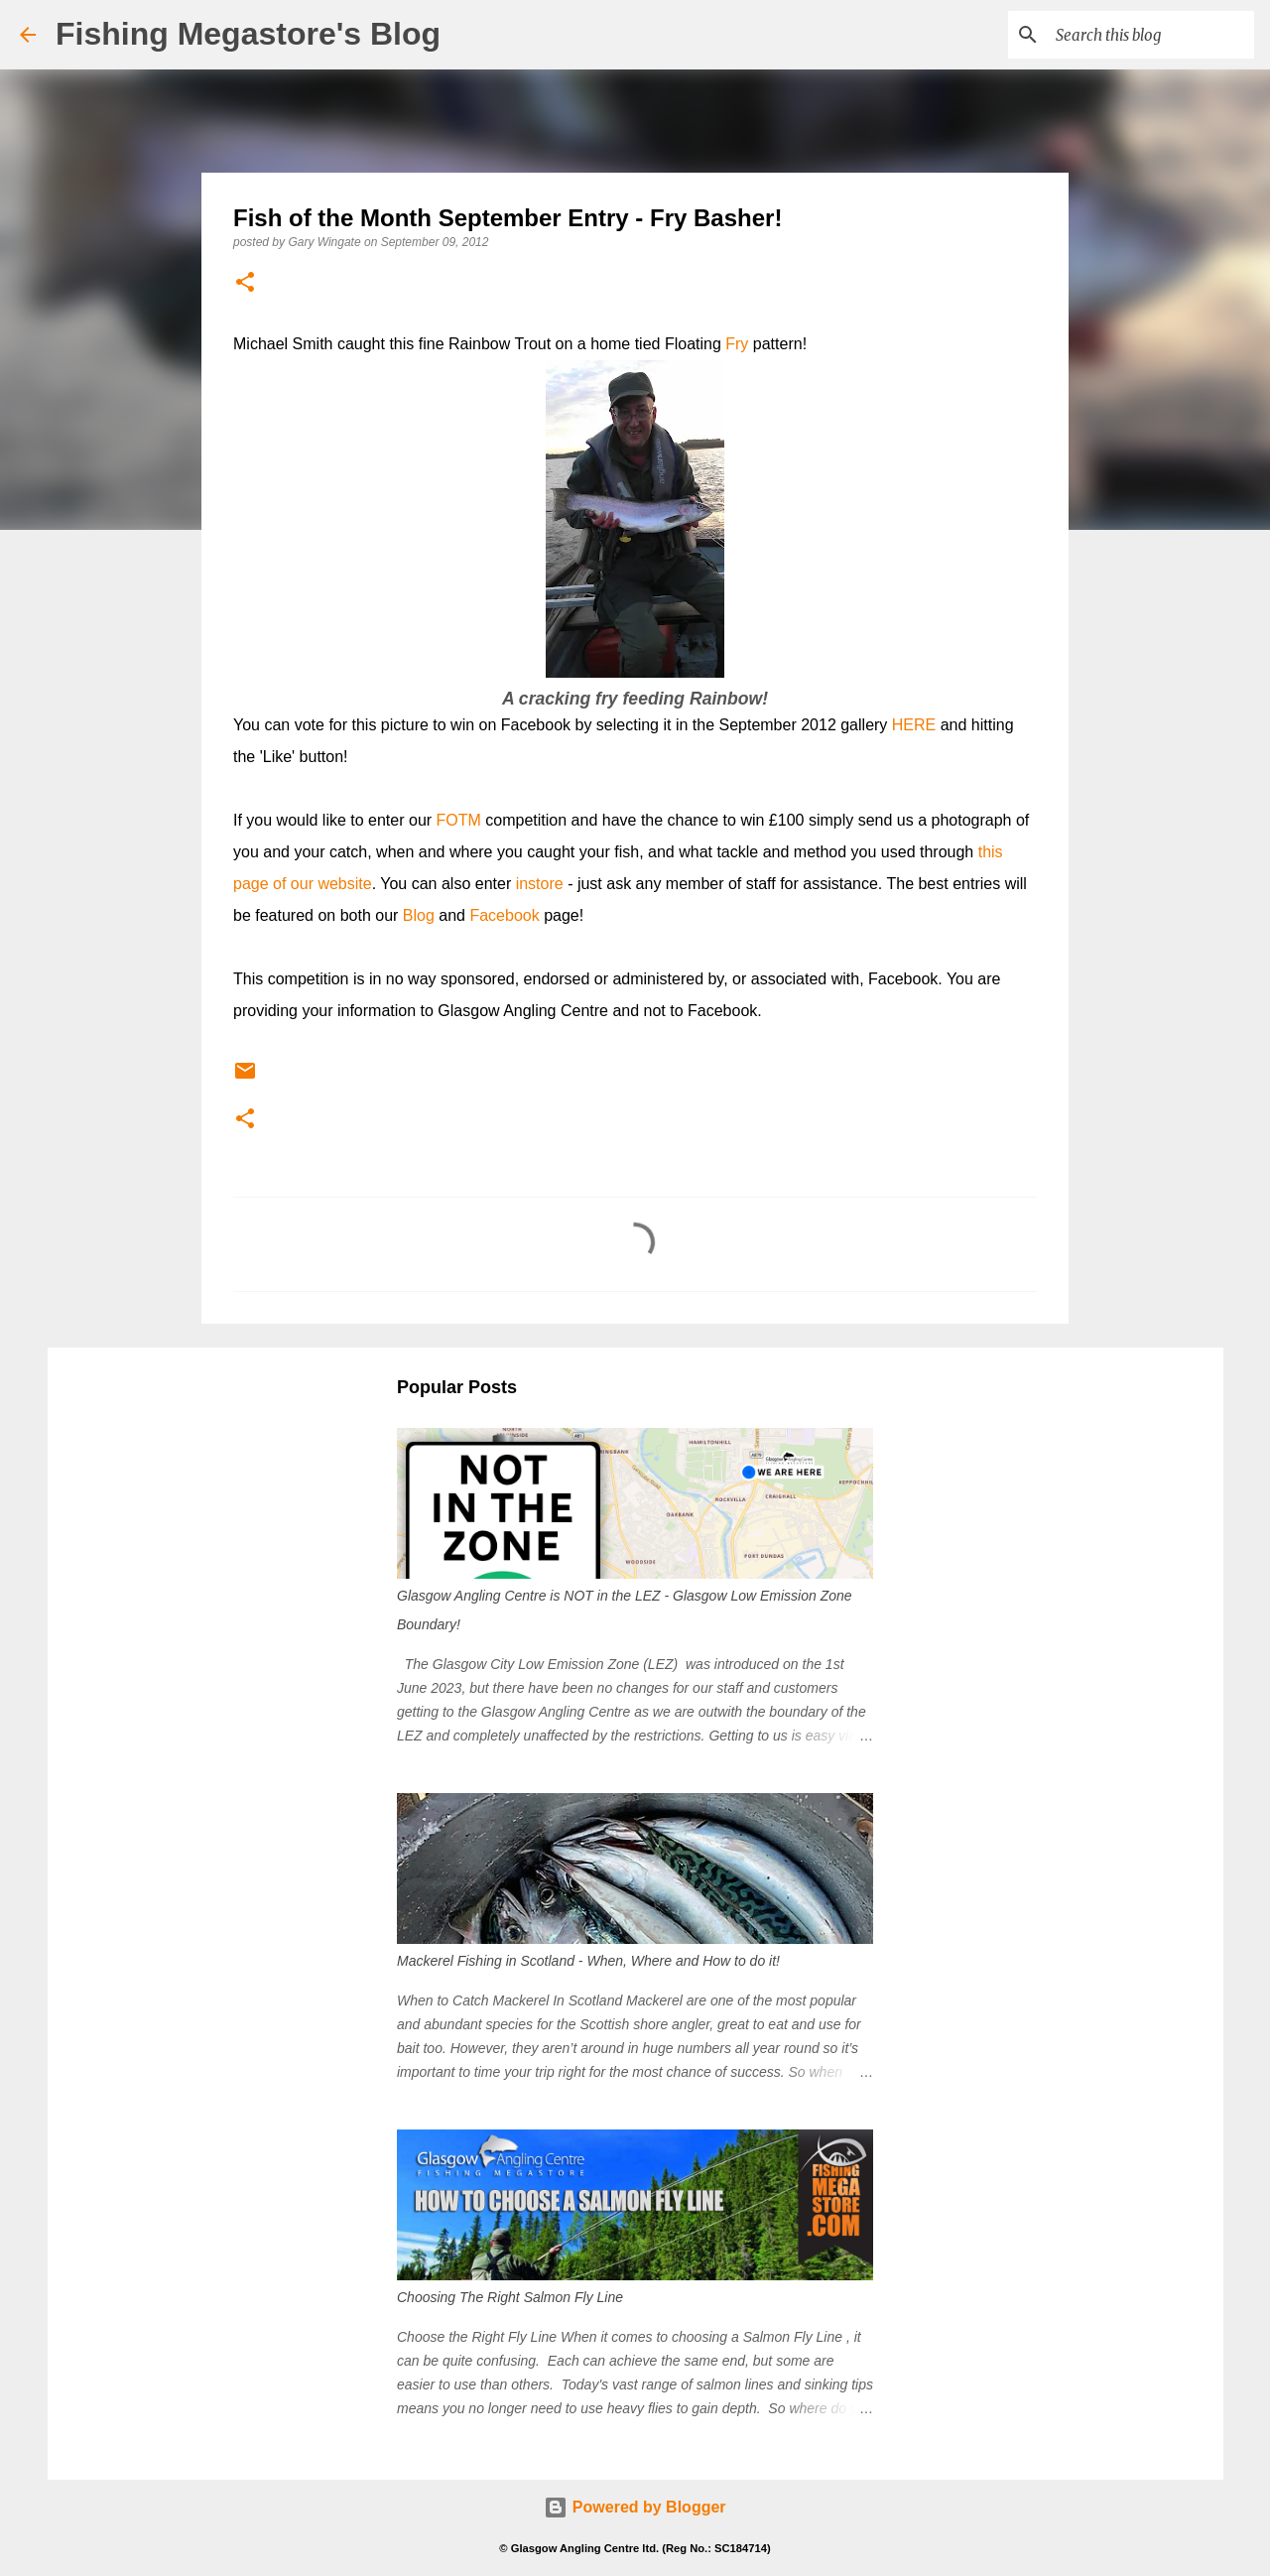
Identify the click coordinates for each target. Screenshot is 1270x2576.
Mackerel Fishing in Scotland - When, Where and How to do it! (588, 1961)
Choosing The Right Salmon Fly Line (510, 2297)
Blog (419, 915)
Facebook (504, 915)
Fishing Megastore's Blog (248, 34)
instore (540, 883)
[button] (245, 283)
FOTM (459, 820)
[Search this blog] (1150, 35)
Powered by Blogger (634, 2507)
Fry (736, 343)
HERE (914, 724)
